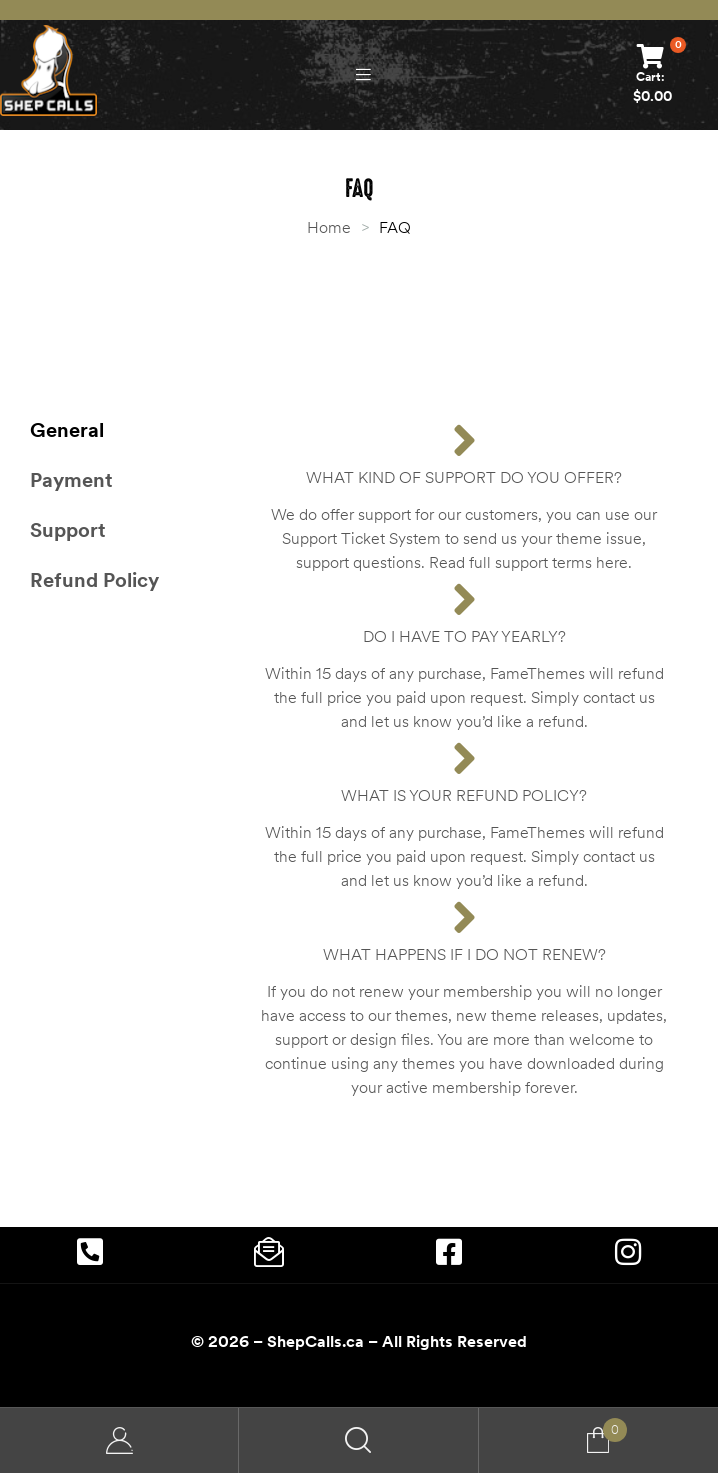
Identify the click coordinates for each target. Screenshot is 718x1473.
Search (358, 1440)
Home (329, 227)
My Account (119, 1440)
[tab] (132, 430)
